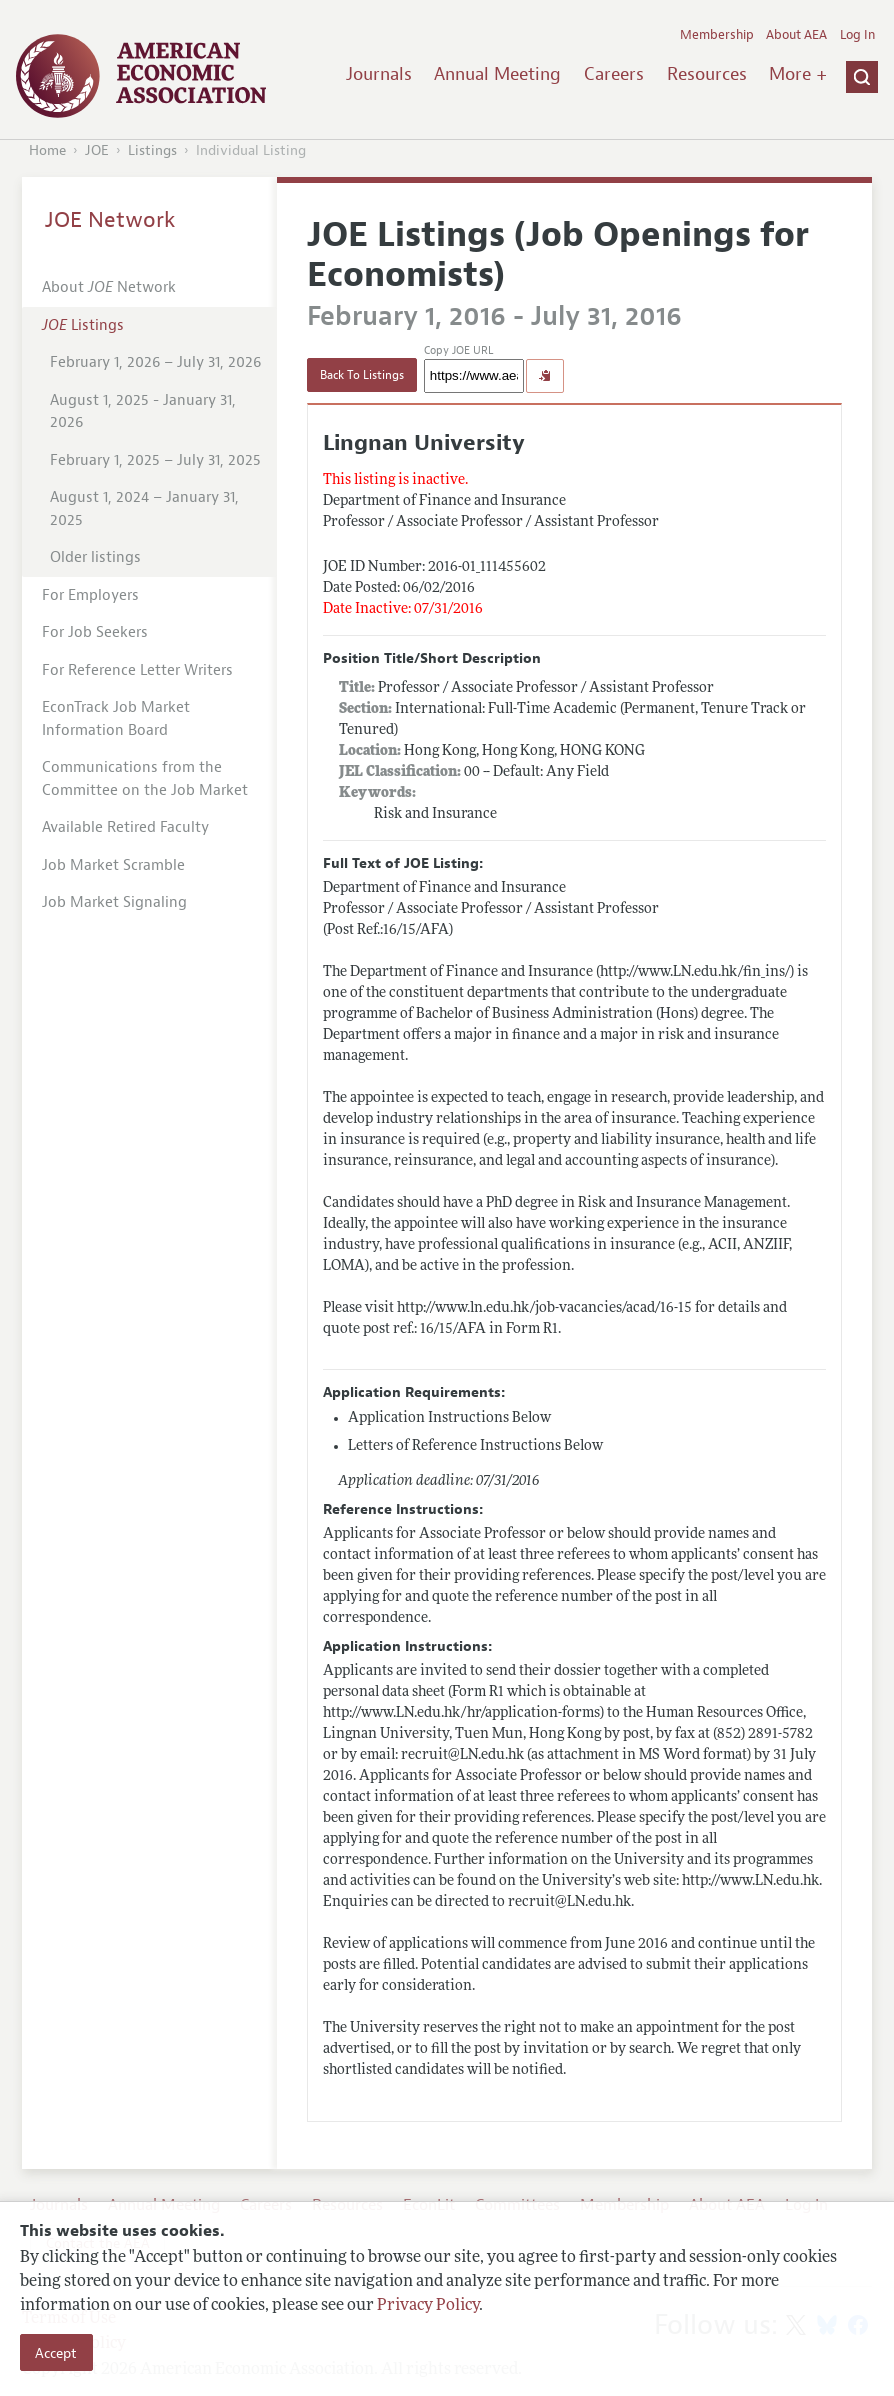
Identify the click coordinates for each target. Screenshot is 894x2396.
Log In (857, 35)
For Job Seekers (95, 632)
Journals (379, 74)
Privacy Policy (428, 2306)
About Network (109, 287)
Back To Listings (362, 375)
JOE (97, 150)
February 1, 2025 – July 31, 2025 (155, 460)
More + (798, 74)
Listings (152, 150)
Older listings (95, 557)
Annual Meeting (497, 74)
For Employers (90, 595)
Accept (56, 2353)
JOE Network (110, 220)
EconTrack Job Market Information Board (116, 719)
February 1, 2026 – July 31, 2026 (155, 362)
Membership (717, 35)
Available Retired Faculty (125, 827)
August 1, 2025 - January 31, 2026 (143, 412)
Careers (614, 74)
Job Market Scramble (113, 865)
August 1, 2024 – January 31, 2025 (144, 509)
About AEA (796, 35)
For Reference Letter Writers (137, 670)
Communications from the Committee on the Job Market (145, 779)
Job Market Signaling (114, 902)
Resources (707, 74)
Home (47, 150)
